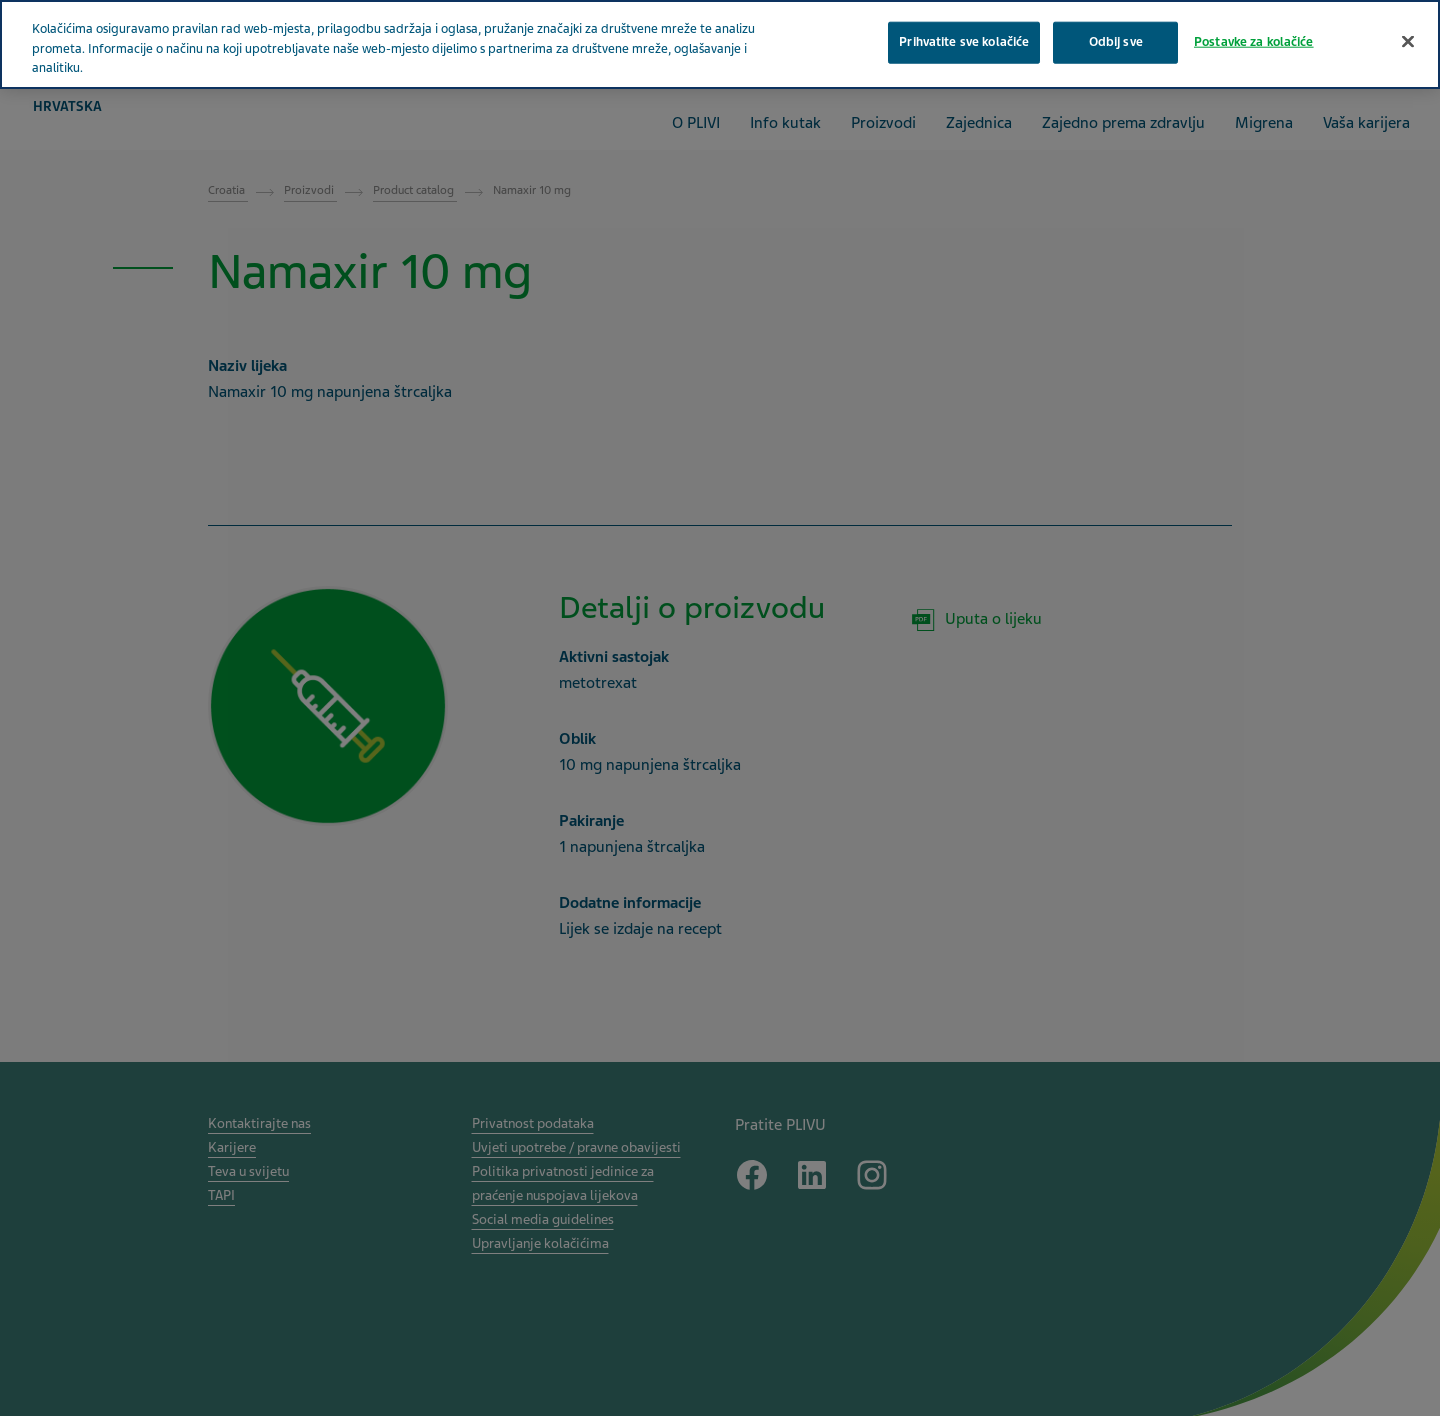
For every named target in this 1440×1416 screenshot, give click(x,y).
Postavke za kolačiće (1254, 42)
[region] (720, 44)
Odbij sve (1116, 42)
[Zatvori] (1408, 42)
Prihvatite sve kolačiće (964, 42)
